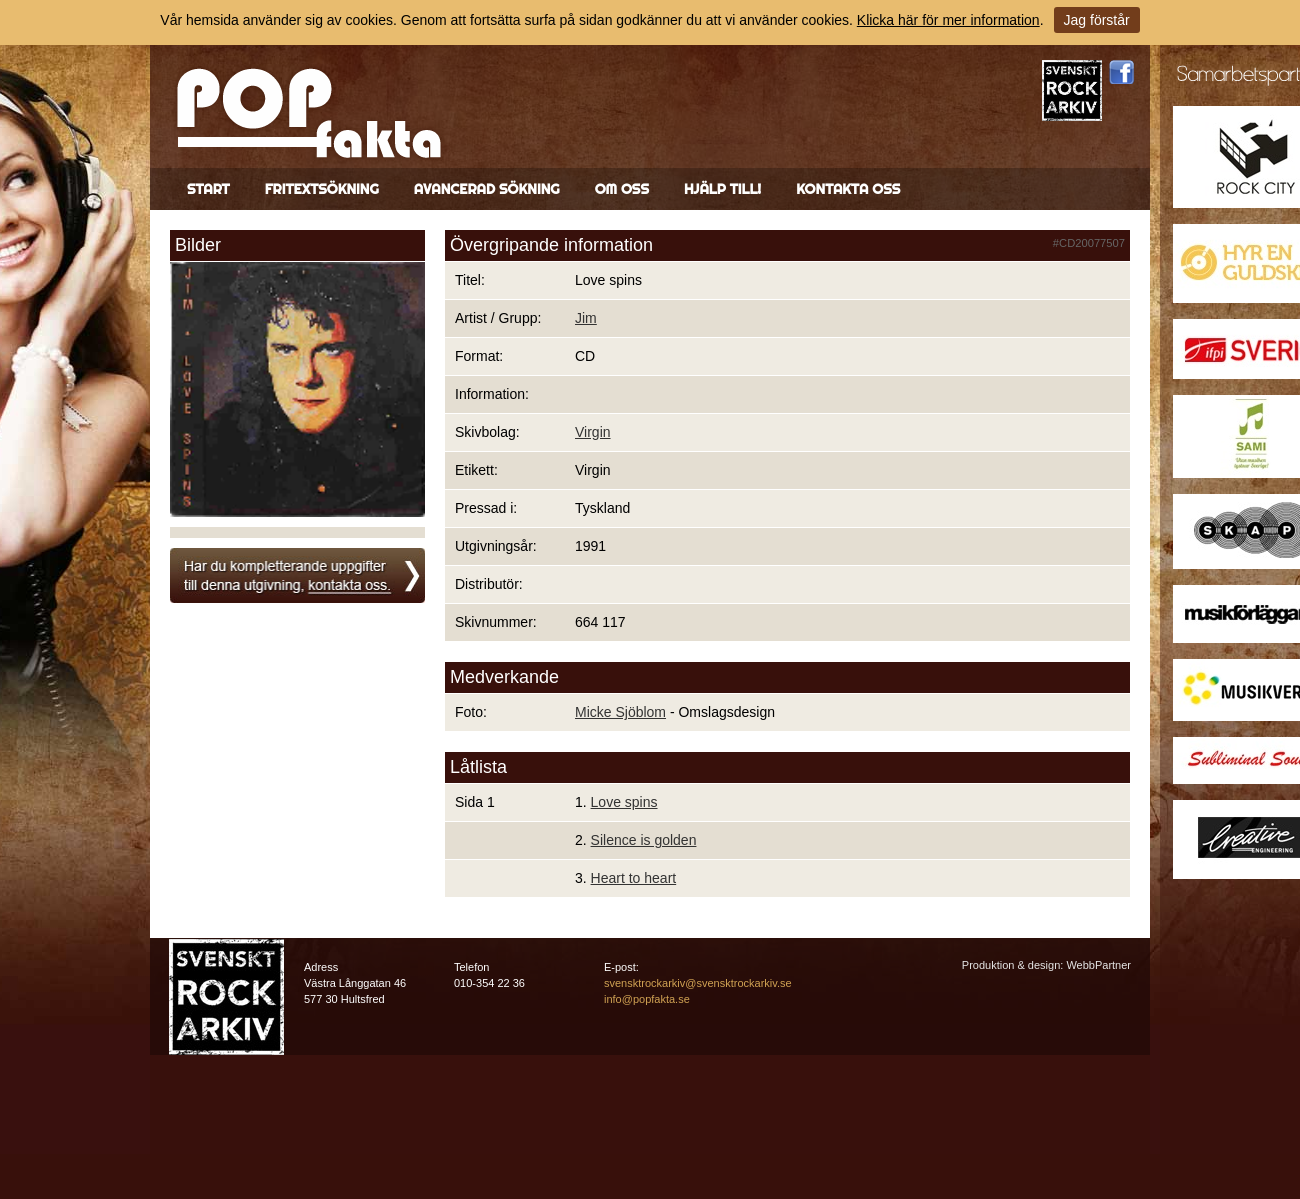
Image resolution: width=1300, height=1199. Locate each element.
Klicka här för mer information (948, 20)
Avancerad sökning (487, 189)
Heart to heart (634, 878)
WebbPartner (1098, 965)
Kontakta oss (848, 189)
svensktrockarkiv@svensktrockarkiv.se (698, 983)
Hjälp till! (722, 189)
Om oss (622, 189)
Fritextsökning (322, 189)
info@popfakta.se (647, 999)
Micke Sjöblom (620, 712)
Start (208, 189)
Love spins (624, 802)
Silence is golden (644, 840)
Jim (586, 318)
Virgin (593, 432)
